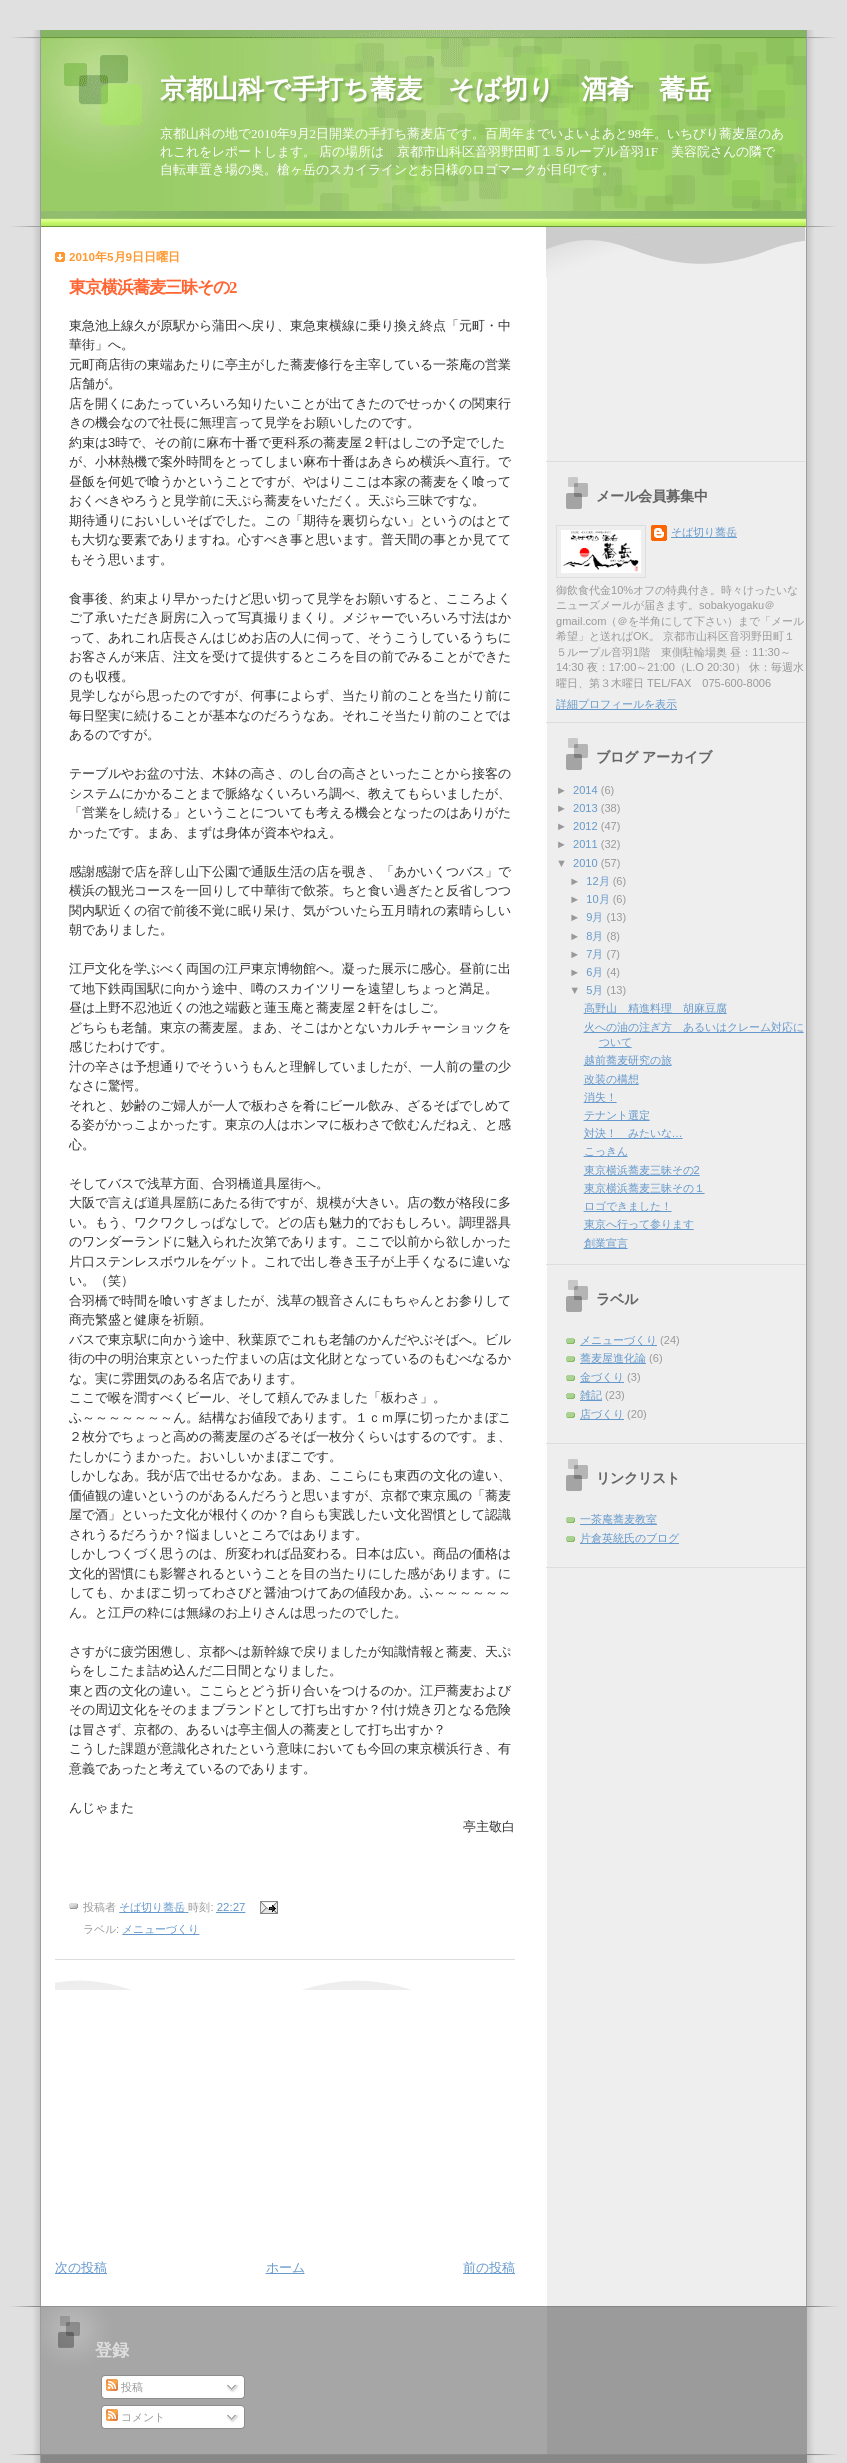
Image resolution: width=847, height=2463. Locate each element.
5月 (596, 990)
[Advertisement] (180, 2115)
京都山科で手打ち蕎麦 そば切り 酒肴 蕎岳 (435, 89)
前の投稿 (489, 2267)
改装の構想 (611, 1079)
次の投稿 (81, 2267)
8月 (596, 936)
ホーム (285, 2267)
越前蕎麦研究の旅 (628, 1060)
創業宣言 (606, 1243)
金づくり (602, 1377)
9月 (596, 917)
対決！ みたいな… (633, 1133)
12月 (599, 881)
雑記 (591, 1395)
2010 (587, 863)
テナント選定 (617, 1115)
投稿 (124, 2387)
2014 (587, 790)
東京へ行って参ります (639, 1224)
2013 (587, 808)
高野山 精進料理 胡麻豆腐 (655, 1008)
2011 (587, 844)
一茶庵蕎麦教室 (618, 1519)
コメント (135, 2417)
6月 (596, 972)
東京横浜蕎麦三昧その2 (642, 1170)
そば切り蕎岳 (704, 532)
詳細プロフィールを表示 (616, 704)
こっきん (606, 1151)
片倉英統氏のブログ (629, 1538)
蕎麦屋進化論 (613, 1358)
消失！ (600, 1097)
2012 (587, 826)
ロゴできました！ (628, 1206)
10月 (599, 899)
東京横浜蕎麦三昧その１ (644, 1188)
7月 (596, 954)
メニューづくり (160, 1929)
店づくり (602, 1414)
